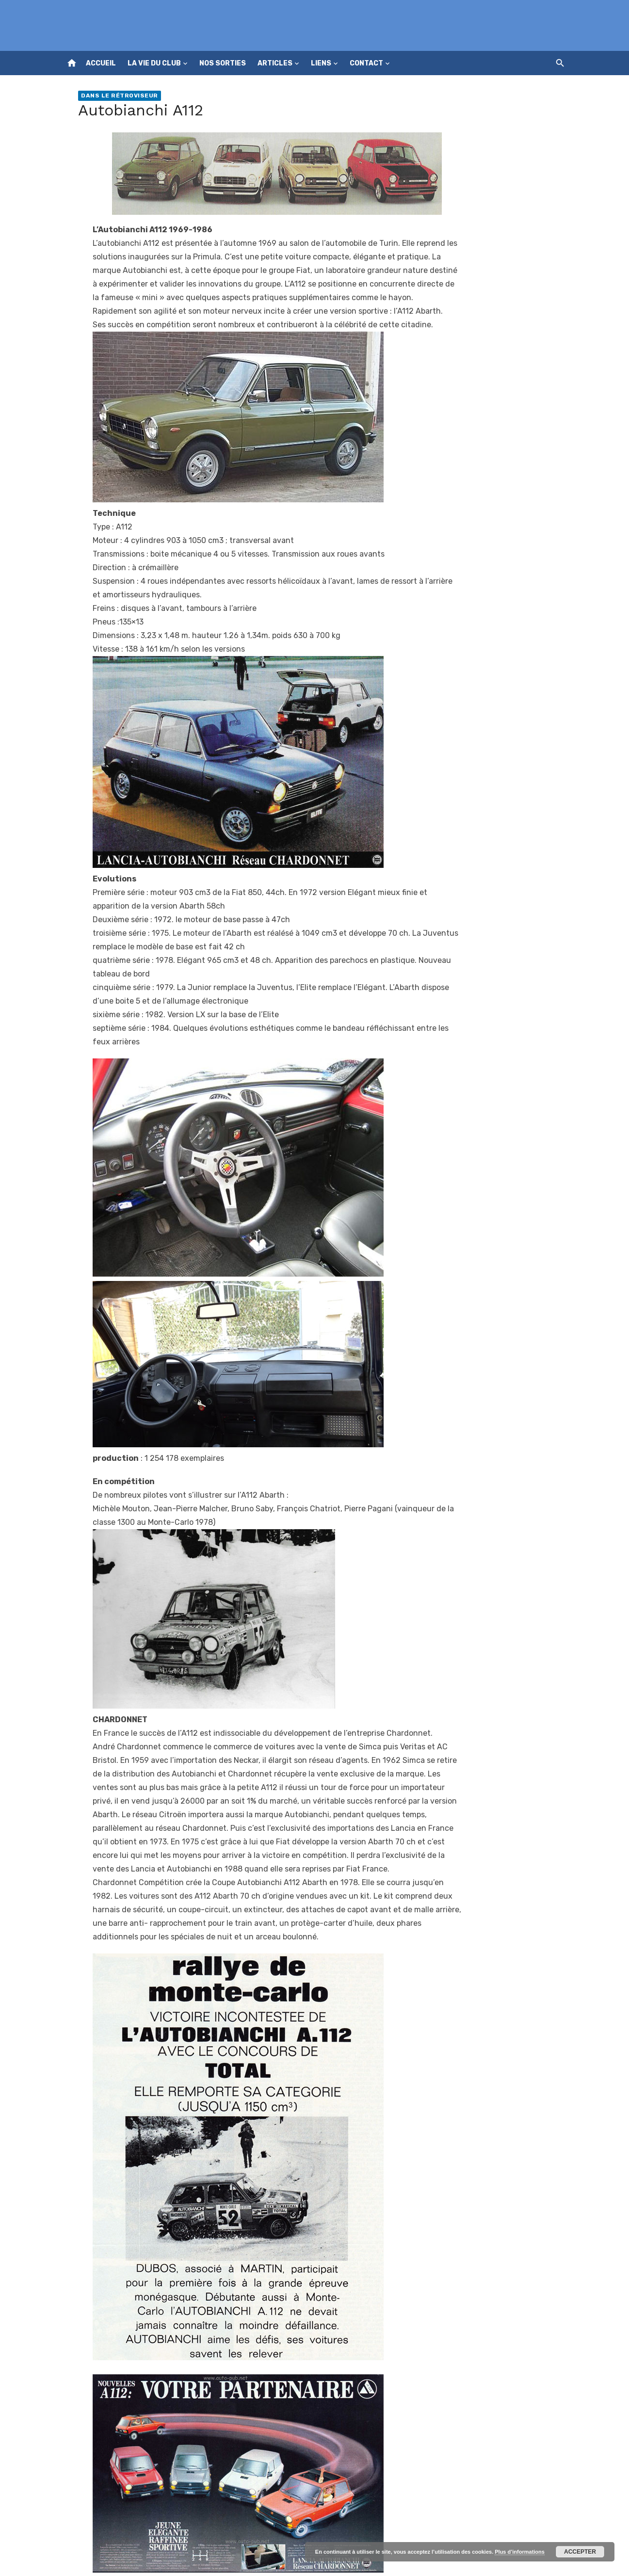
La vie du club (154, 63)
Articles (275, 63)
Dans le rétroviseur (119, 95)
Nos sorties (222, 63)
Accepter (580, 2551)
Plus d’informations (520, 2552)
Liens (321, 63)
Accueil (101, 63)
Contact (366, 63)
